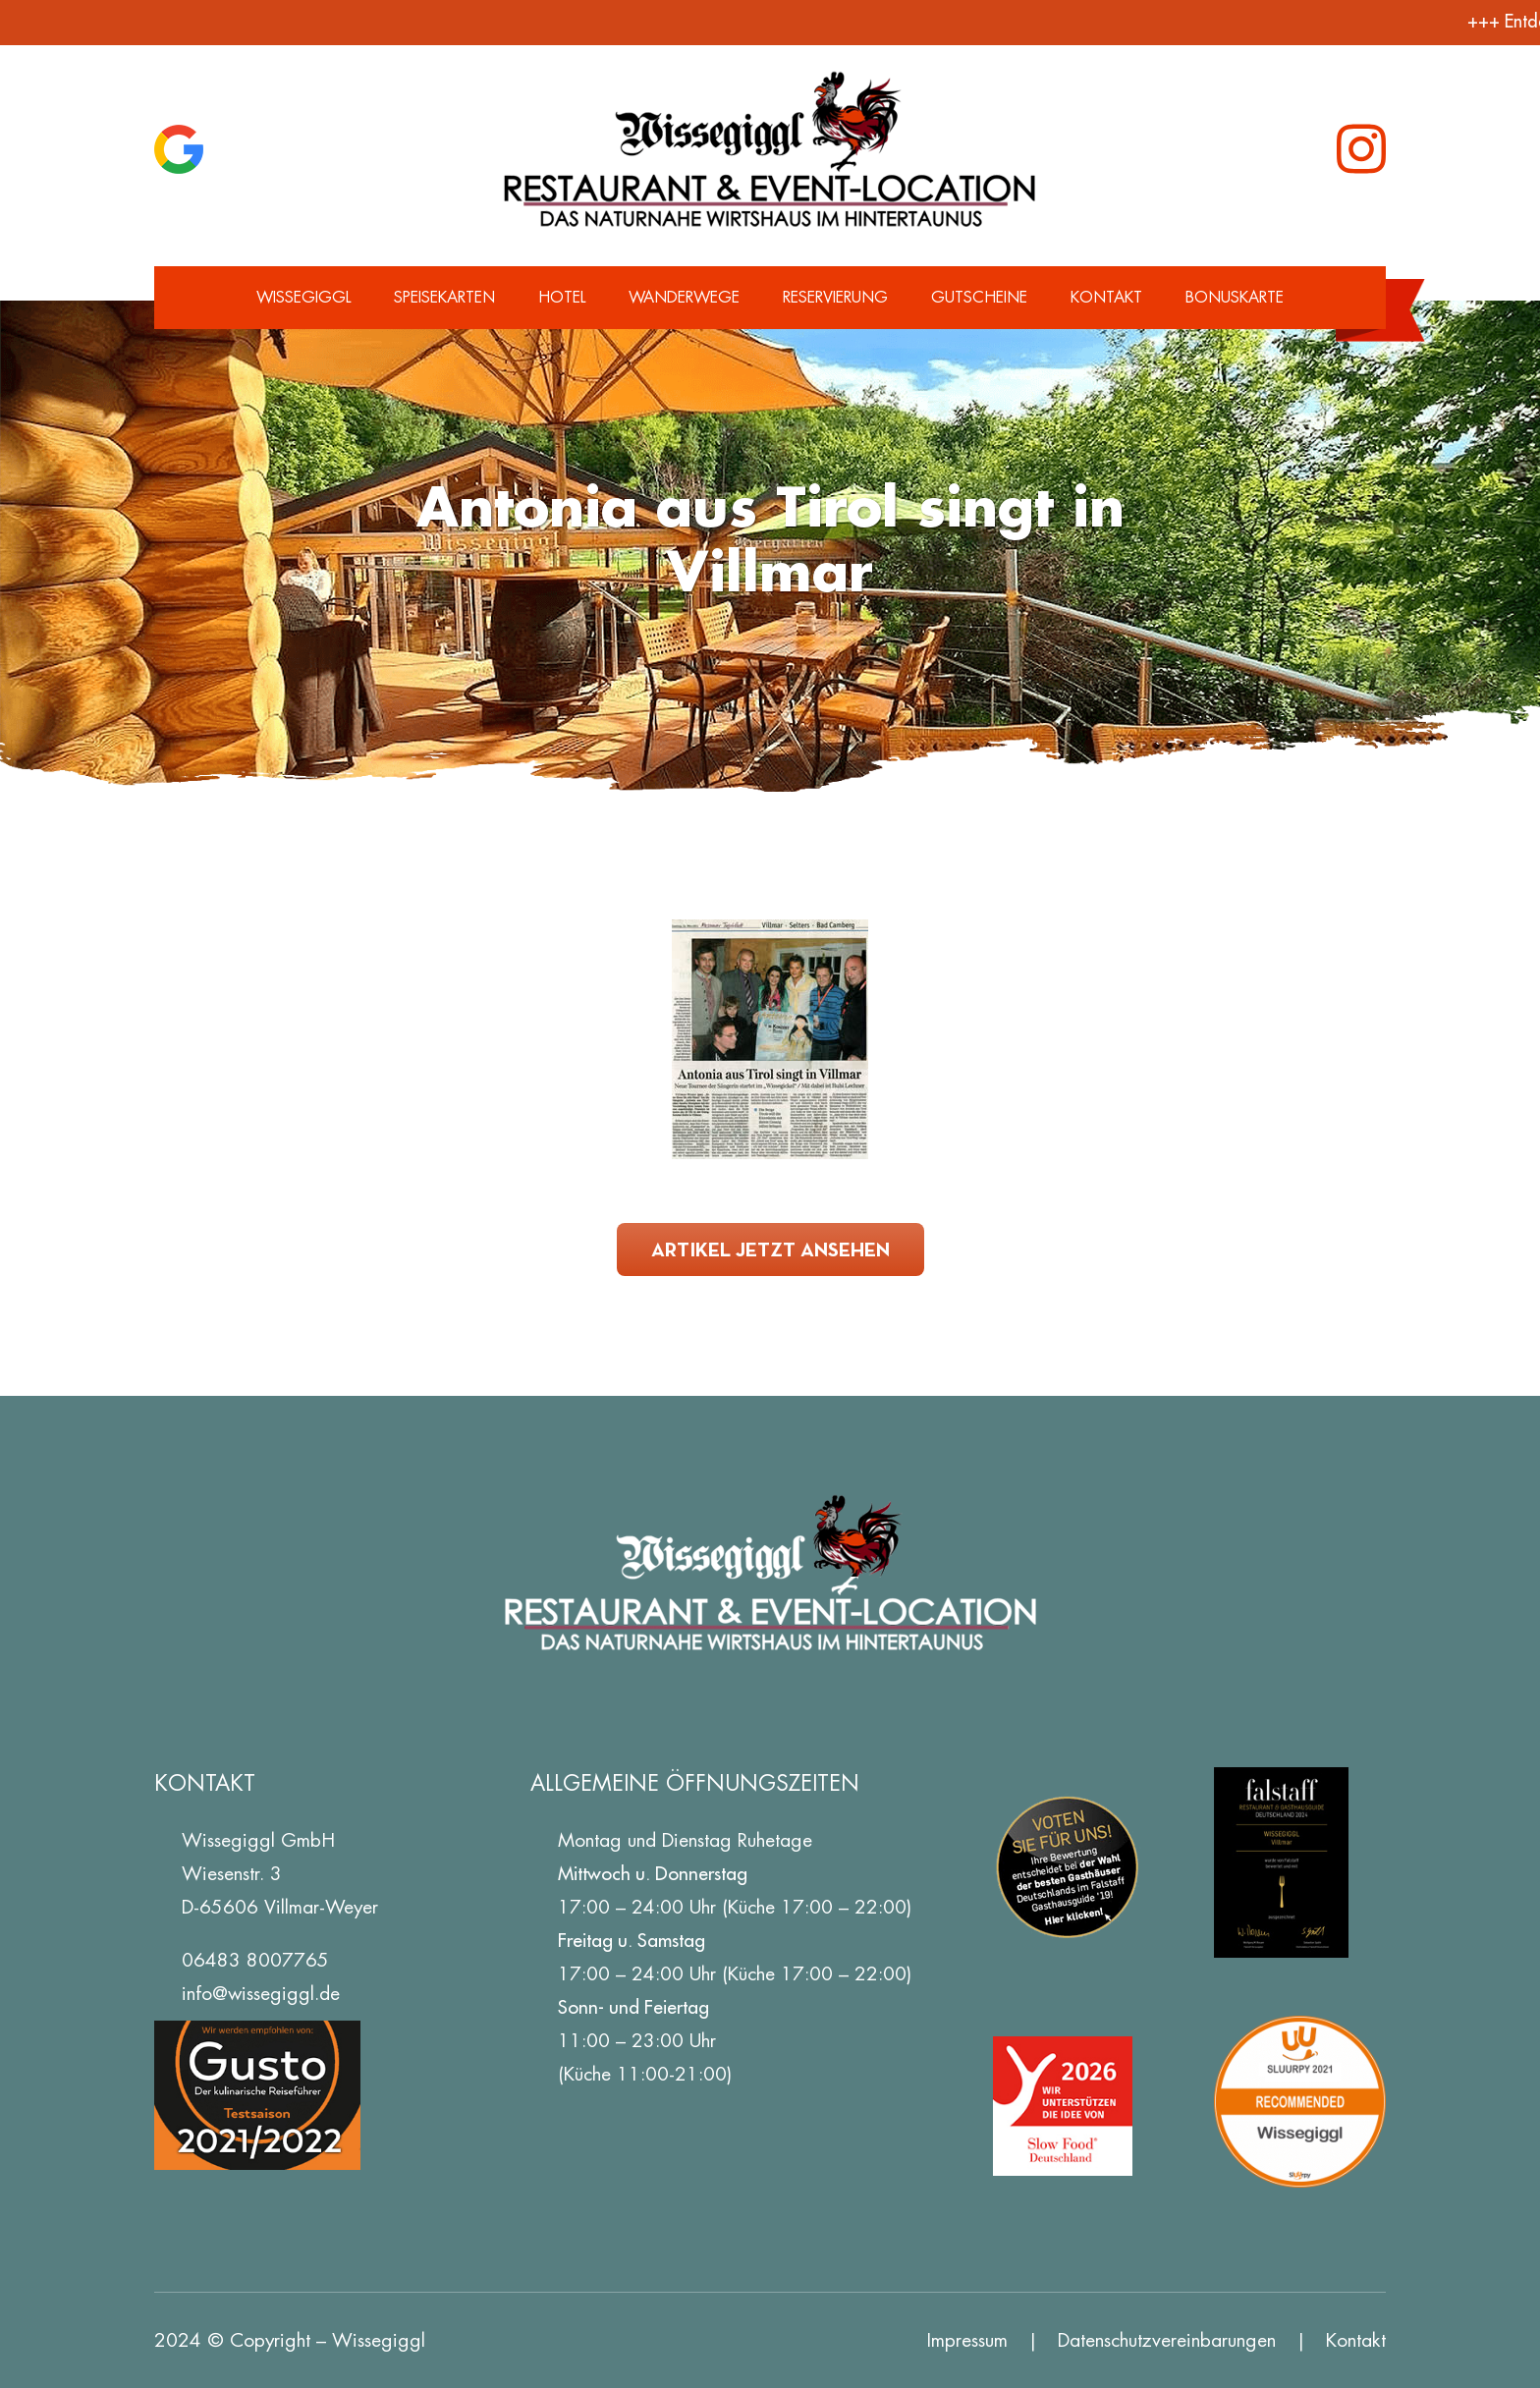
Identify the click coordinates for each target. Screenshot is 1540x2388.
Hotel (561, 297)
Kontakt (1106, 297)
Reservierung (835, 297)
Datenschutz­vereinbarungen (1167, 2340)
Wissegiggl (303, 297)
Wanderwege (684, 297)
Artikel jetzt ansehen (770, 1249)
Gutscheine (979, 297)
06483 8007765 (255, 1960)
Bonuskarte (1234, 297)
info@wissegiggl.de (261, 1993)
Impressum (967, 2340)
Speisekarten (444, 297)
